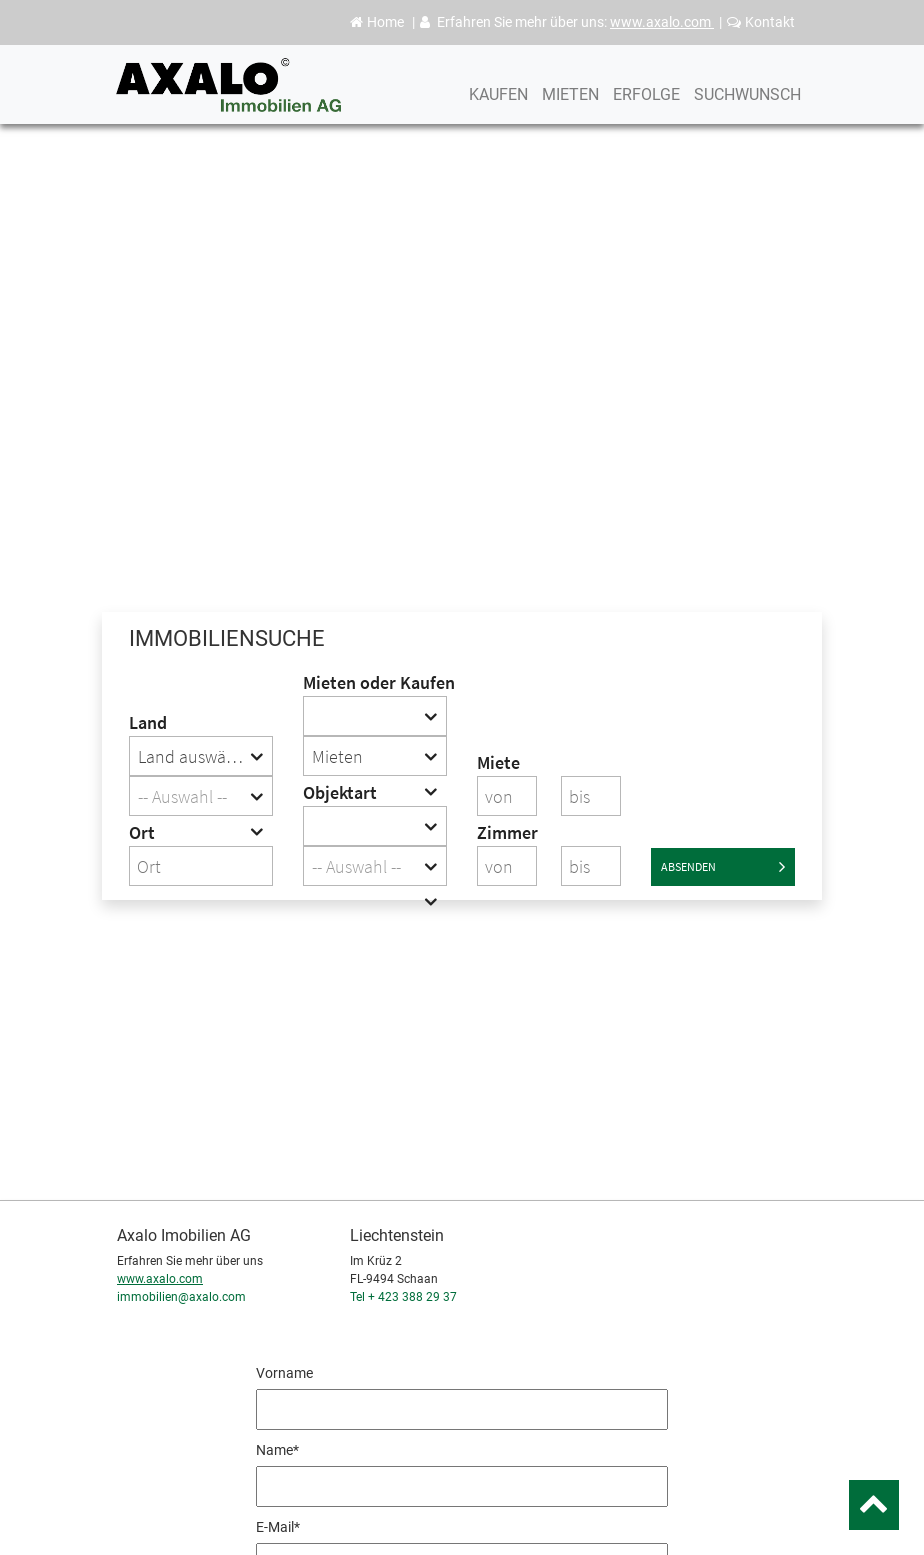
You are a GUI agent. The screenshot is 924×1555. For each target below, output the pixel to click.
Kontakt (761, 22)
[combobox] (201, 756)
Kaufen (498, 117)
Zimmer (507, 832)
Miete (498, 762)
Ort (142, 832)
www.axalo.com (662, 22)
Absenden (723, 867)
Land (148, 722)
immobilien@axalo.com (181, 1297)
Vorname (284, 1373)
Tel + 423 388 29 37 (403, 1297)
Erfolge (646, 117)
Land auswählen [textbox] (198, 756)
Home (377, 22)
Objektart (340, 792)
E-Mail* (278, 1527)
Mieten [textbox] (337, 756)
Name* (277, 1450)
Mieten (570, 117)
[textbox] (201, 797)
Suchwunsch (747, 117)
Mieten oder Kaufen (375, 682)
